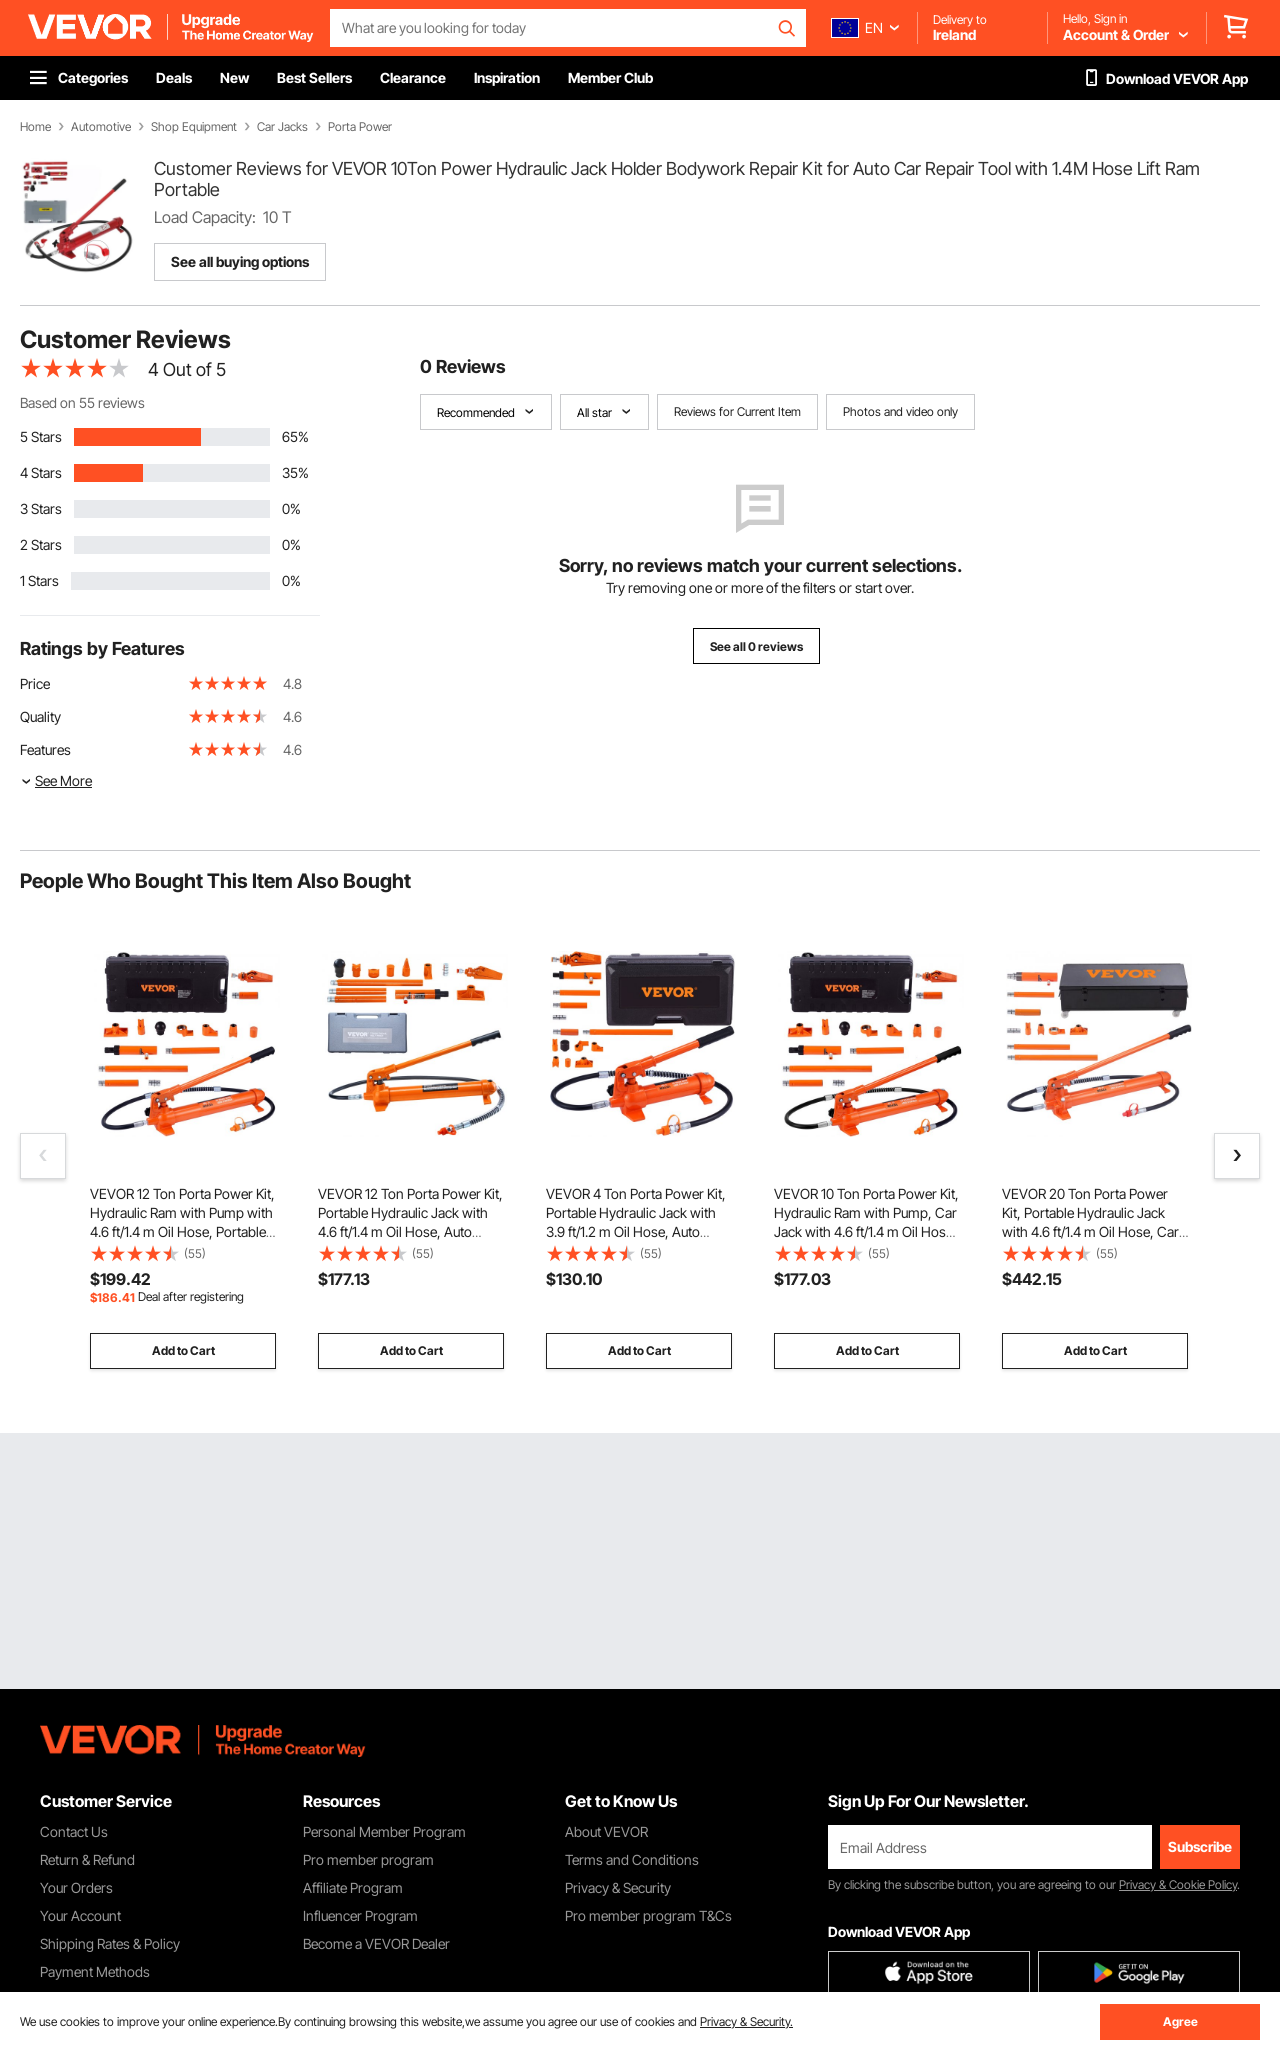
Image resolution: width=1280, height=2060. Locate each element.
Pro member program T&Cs (648, 1915)
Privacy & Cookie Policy (1178, 1884)
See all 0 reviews (756, 646)
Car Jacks (282, 127)
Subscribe (1200, 1846)
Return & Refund (87, 1859)
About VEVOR (606, 1831)
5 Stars (41, 436)
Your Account (80, 1915)
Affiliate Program (353, 1887)
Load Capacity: (205, 217)
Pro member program (368, 1859)
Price (35, 683)
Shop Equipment (194, 127)
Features (45, 749)
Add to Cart (183, 1350)
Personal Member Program (384, 1831)
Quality (40, 716)
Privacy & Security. (746, 2021)
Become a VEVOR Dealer (376, 1943)
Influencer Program (360, 1915)
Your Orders (76, 1887)
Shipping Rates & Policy (110, 1943)
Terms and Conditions (632, 1859)
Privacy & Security (618, 1887)
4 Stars (41, 472)
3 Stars (41, 508)
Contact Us (74, 1831)
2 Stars (41, 544)
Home (35, 127)
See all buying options (240, 261)
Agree (1180, 2021)
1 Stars (39, 580)
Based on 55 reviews (82, 402)
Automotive (101, 127)
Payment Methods (95, 1971)
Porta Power (360, 127)
